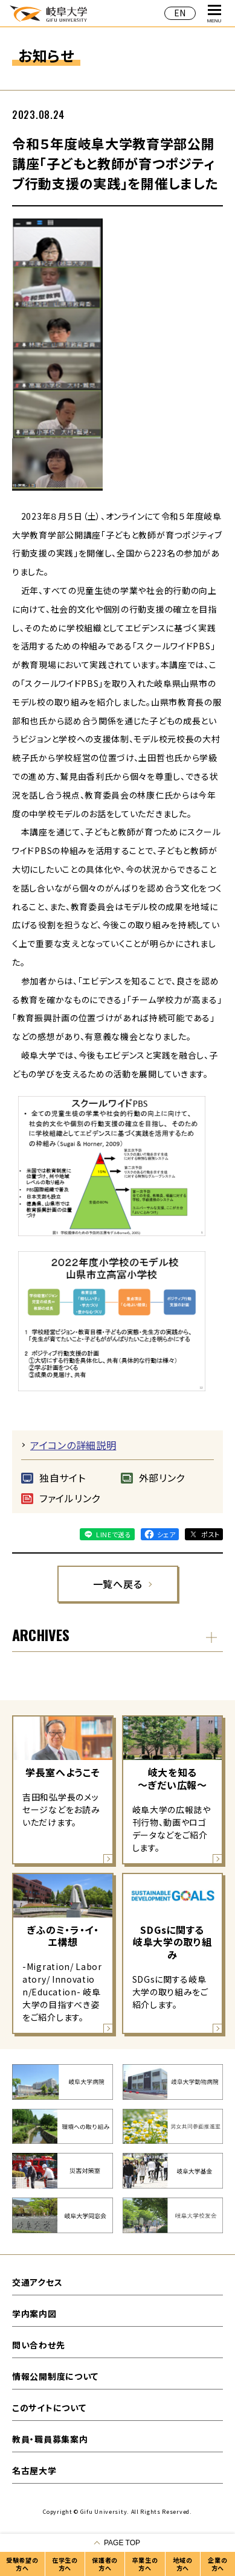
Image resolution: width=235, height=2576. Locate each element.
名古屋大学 (34, 2470)
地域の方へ (182, 2563)
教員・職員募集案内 (50, 2439)
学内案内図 (34, 2313)
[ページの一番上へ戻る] (117, 2543)
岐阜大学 (48, 13)
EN (180, 13)
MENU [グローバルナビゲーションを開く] (214, 14)
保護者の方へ (105, 2563)
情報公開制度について (55, 2376)
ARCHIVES (40, 1634)
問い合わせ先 (38, 2345)
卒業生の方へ (145, 2563)
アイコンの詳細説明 (73, 1445)
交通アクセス (37, 2282)
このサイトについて (49, 2408)
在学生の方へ (65, 2563)
